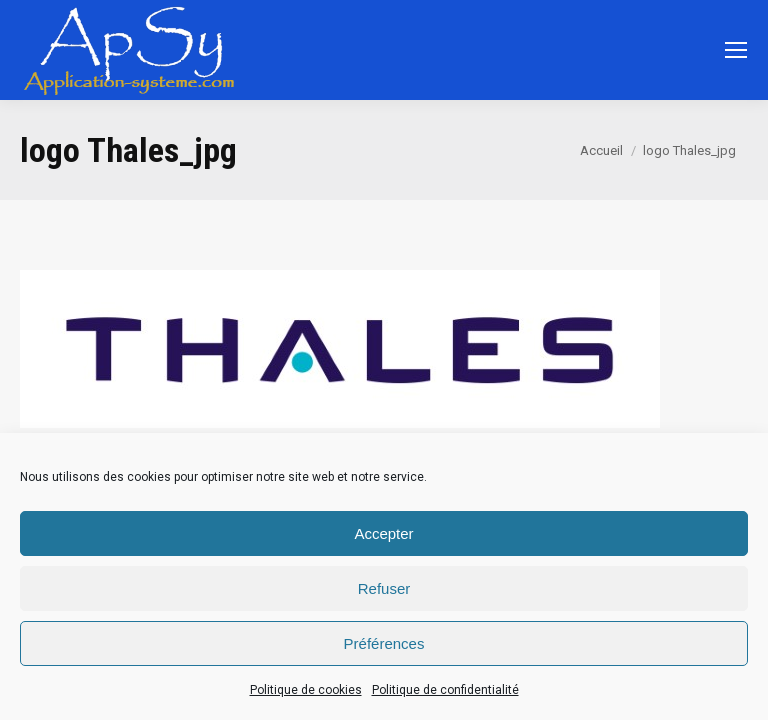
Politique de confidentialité (445, 690)
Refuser (384, 588)
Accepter (383, 533)
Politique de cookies (306, 690)
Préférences (384, 643)
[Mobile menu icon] (736, 50)
